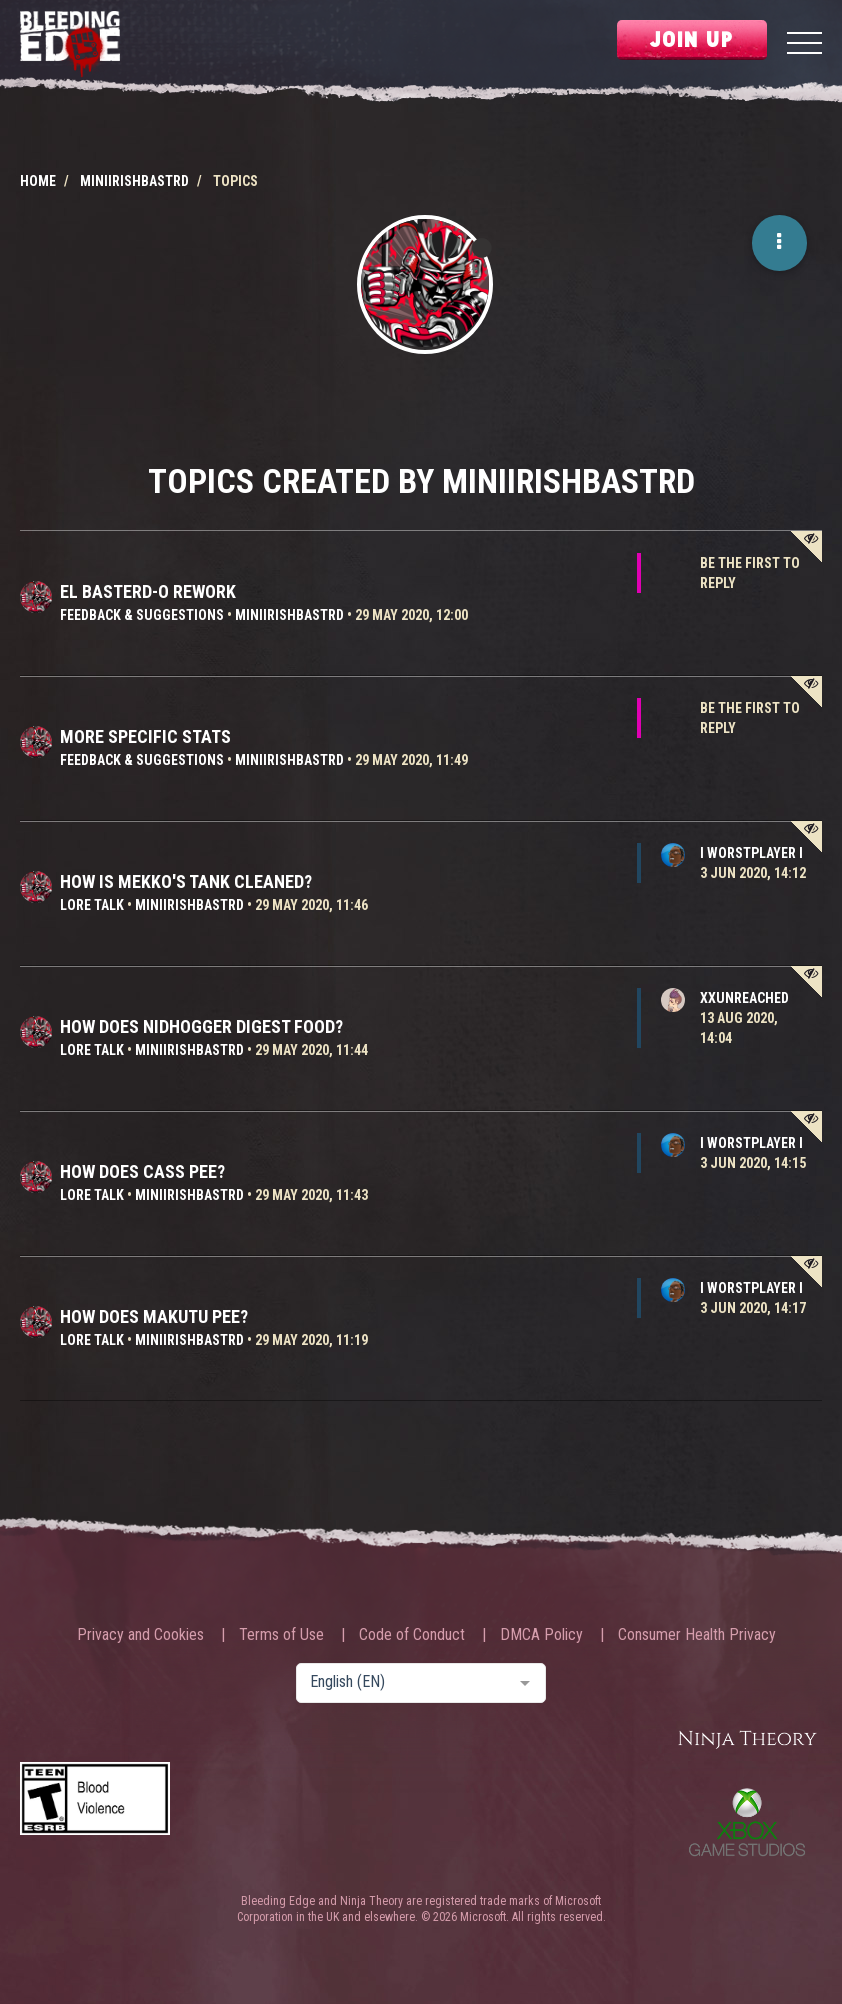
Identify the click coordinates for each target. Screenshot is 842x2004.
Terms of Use (281, 1635)
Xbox (747, 1822)
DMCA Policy (541, 1635)
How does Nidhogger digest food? (201, 1026)
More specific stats (145, 736)
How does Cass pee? (142, 1171)
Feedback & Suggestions (142, 615)
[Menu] (804, 45)
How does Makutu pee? (154, 1316)
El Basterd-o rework (148, 591)
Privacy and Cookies (140, 1635)
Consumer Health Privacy (697, 1635)
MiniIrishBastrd (289, 615)
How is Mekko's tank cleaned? (186, 881)
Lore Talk (92, 905)
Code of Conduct (412, 1635)
